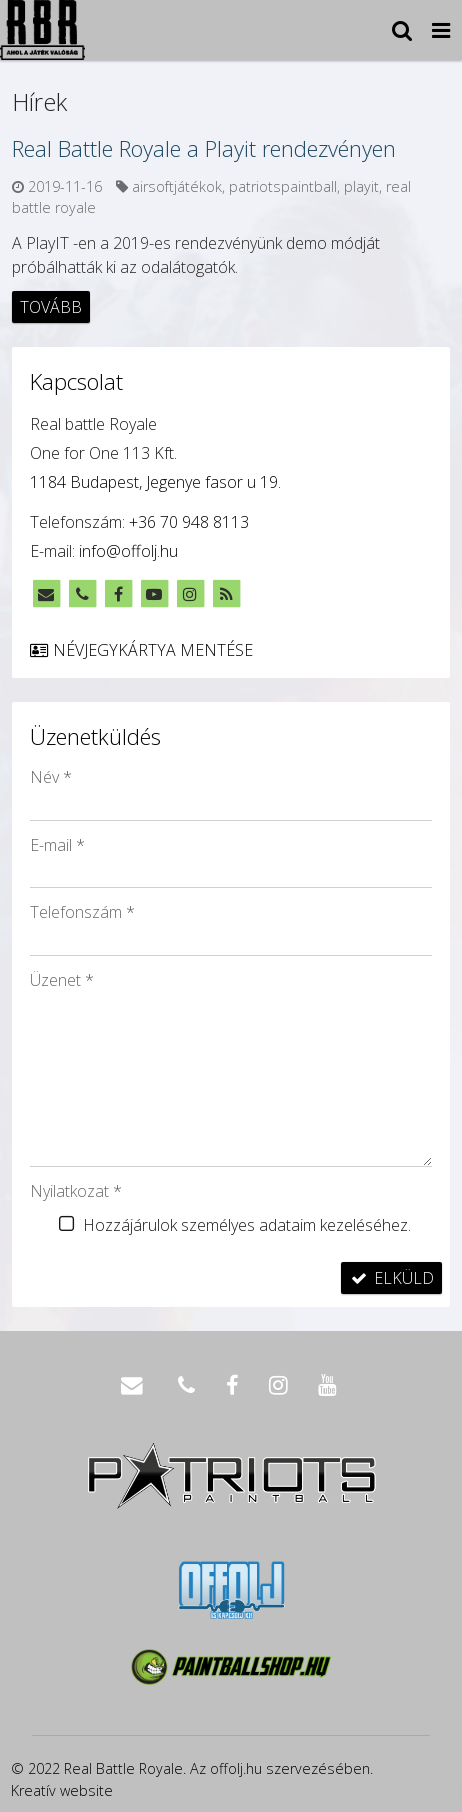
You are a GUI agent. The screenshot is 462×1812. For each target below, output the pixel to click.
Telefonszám (82, 912)
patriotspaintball (283, 186)
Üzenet (62, 980)
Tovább (51, 307)
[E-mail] (46, 594)
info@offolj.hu (128, 551)
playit (361, 186)
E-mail (57, 845)
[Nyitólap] (42, 30)
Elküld (391, 1278)
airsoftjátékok (177, 186)
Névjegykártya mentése (140, 650)
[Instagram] (190, 594)
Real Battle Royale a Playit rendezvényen (204, 148)
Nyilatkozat (76, 1191)
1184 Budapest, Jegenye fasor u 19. (155, 482)
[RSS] (226, 594)
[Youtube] (154, 594)
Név (51, 777)
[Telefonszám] (82, 594)
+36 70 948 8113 (189, 522)
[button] (441, 30)
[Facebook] (118, 594)
